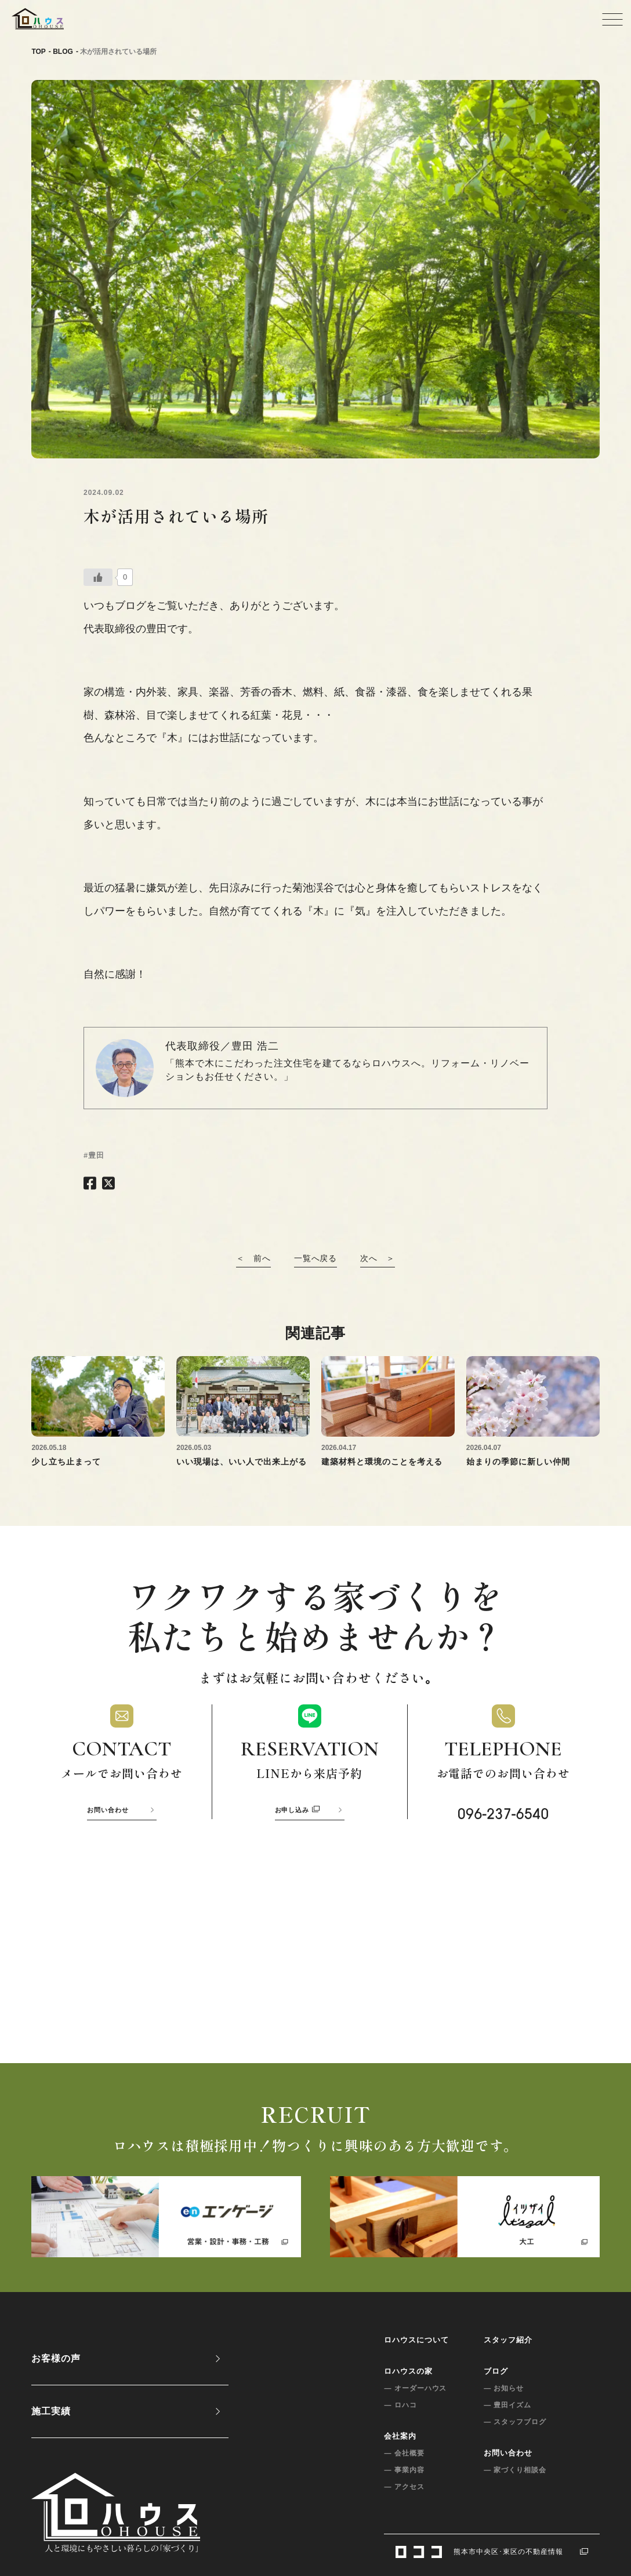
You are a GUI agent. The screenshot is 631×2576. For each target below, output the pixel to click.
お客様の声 (56, 2358)
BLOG (63, 52)
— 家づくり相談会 (515, 2470)
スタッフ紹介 (508, 2339)
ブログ (496, 2371)
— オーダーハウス (415, 2388)
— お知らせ (504, 2388)
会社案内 (400, 2436)
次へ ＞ (377, 1258)
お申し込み (297, 1809)
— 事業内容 (404, 2470)
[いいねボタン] (98, 577)
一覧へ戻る (316, 1258)
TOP (38, 52)
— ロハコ (400, 2405)
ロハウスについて (416, 2339)
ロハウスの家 (408, 2371)
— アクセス (404, 2487)
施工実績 (51, 2411)
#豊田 (94, 1155)
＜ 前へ (253, 1258)
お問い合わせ (108, 1809)
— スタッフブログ (515, 2422)
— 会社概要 (404, 2453)
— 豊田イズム (507, 2405)
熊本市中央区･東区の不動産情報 (492, 2551)
